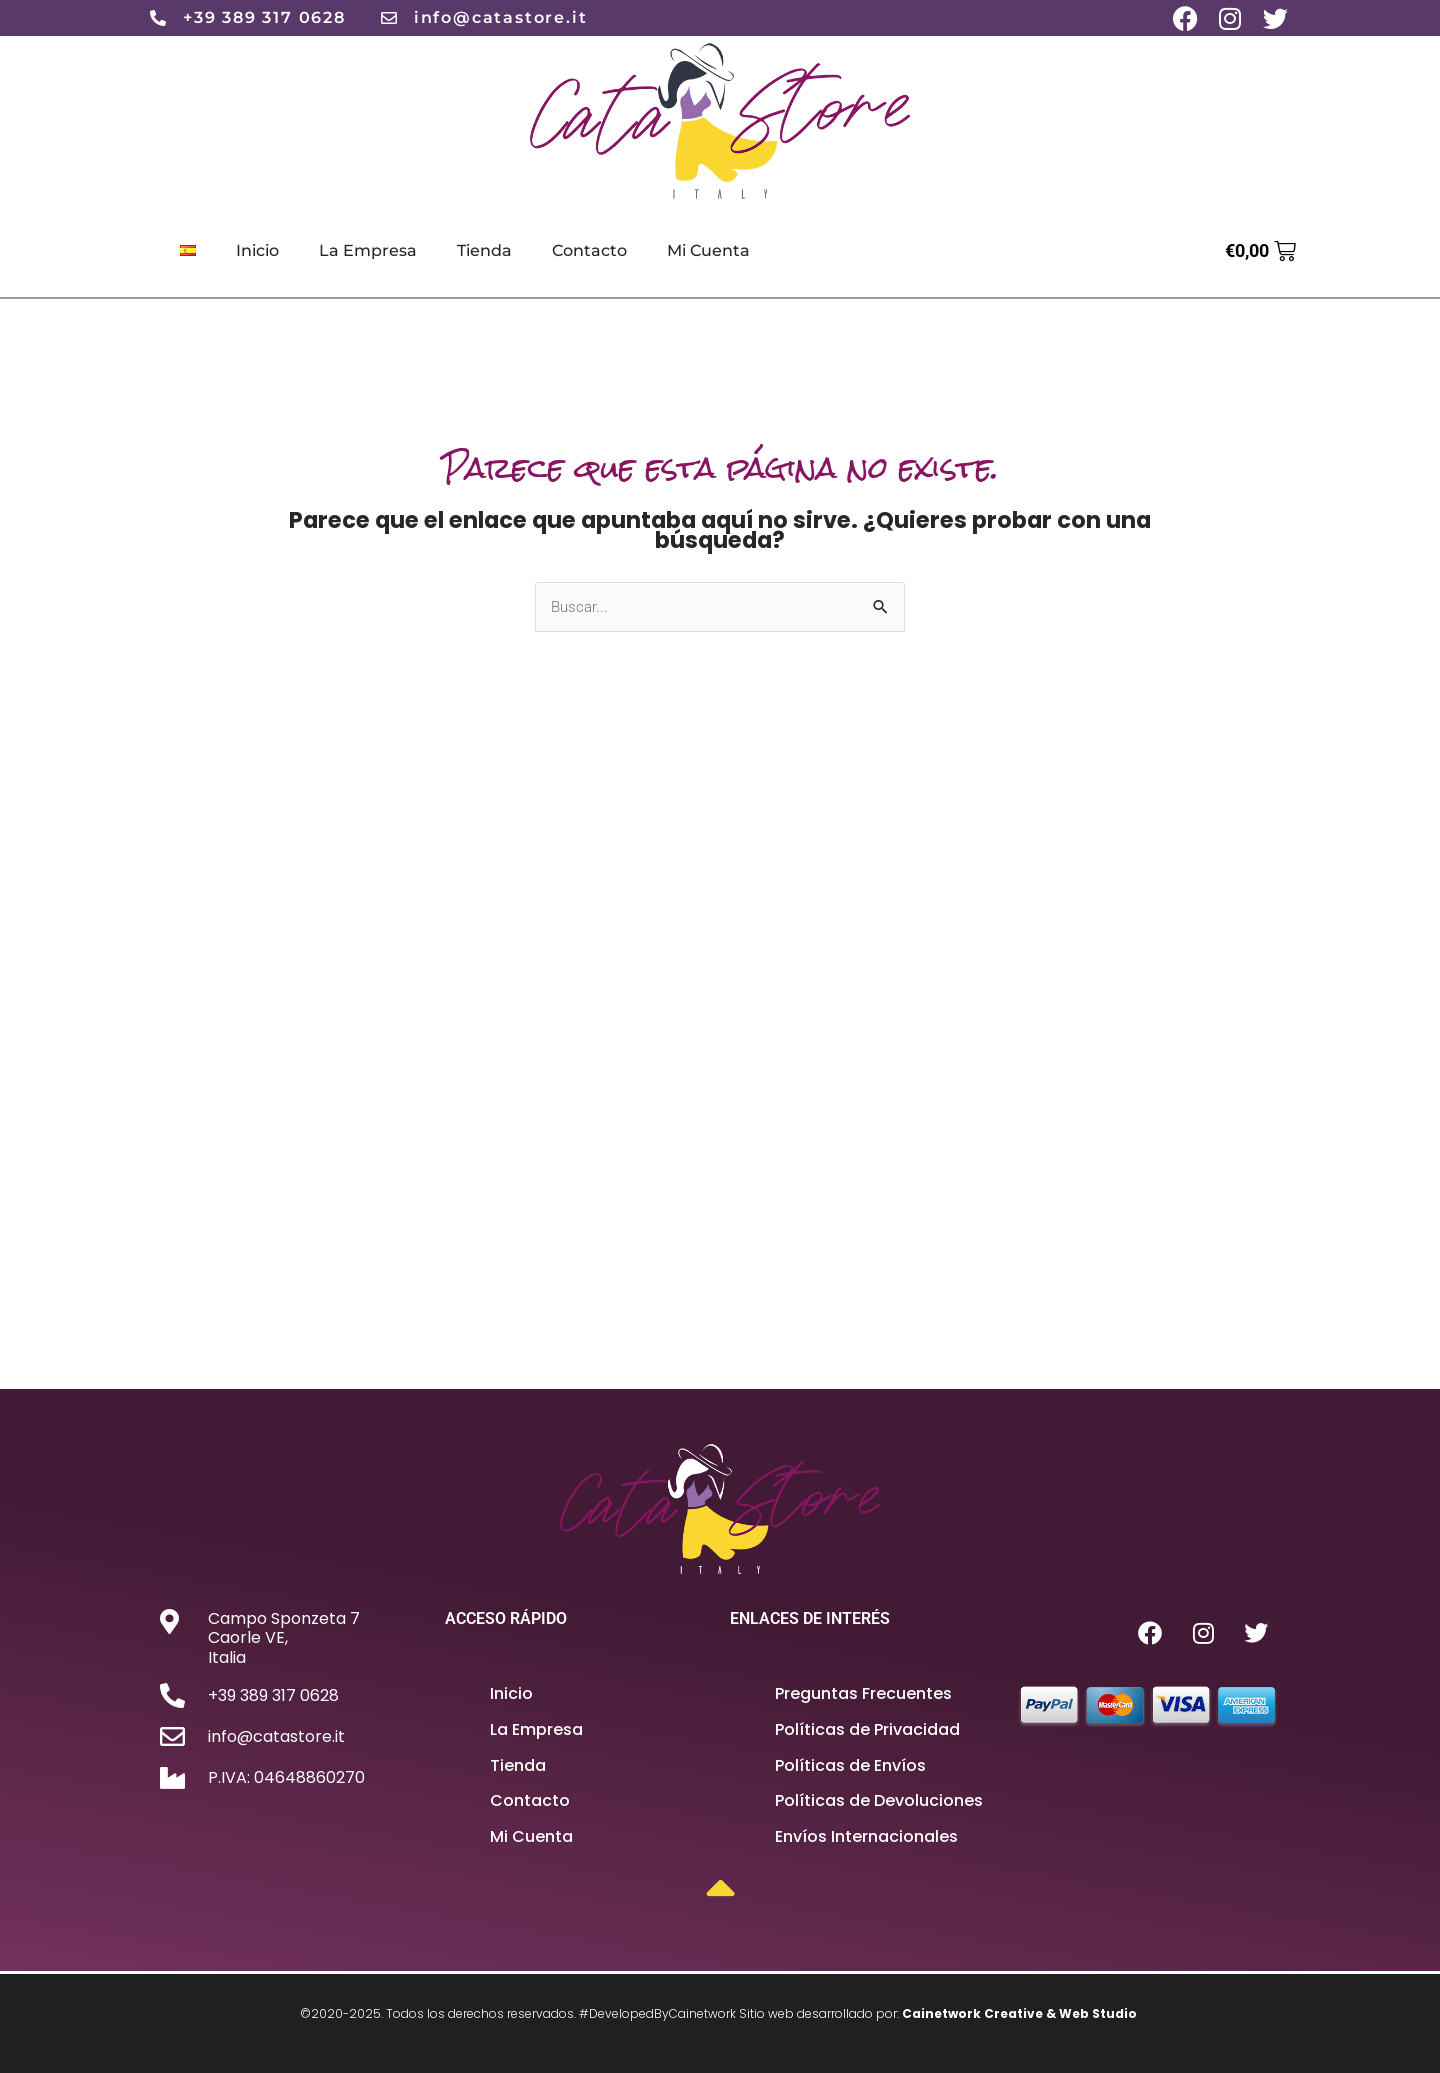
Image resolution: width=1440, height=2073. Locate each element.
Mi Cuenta (708, 250)
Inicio (257, 250)
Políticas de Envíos (850, 1765)
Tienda (484, 250)
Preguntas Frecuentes (863, 1694)
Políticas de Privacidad (867, 1730)
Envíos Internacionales (866, 1836)
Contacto (589, 250)
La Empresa (368, 250)
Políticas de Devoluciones (879, 1801)
